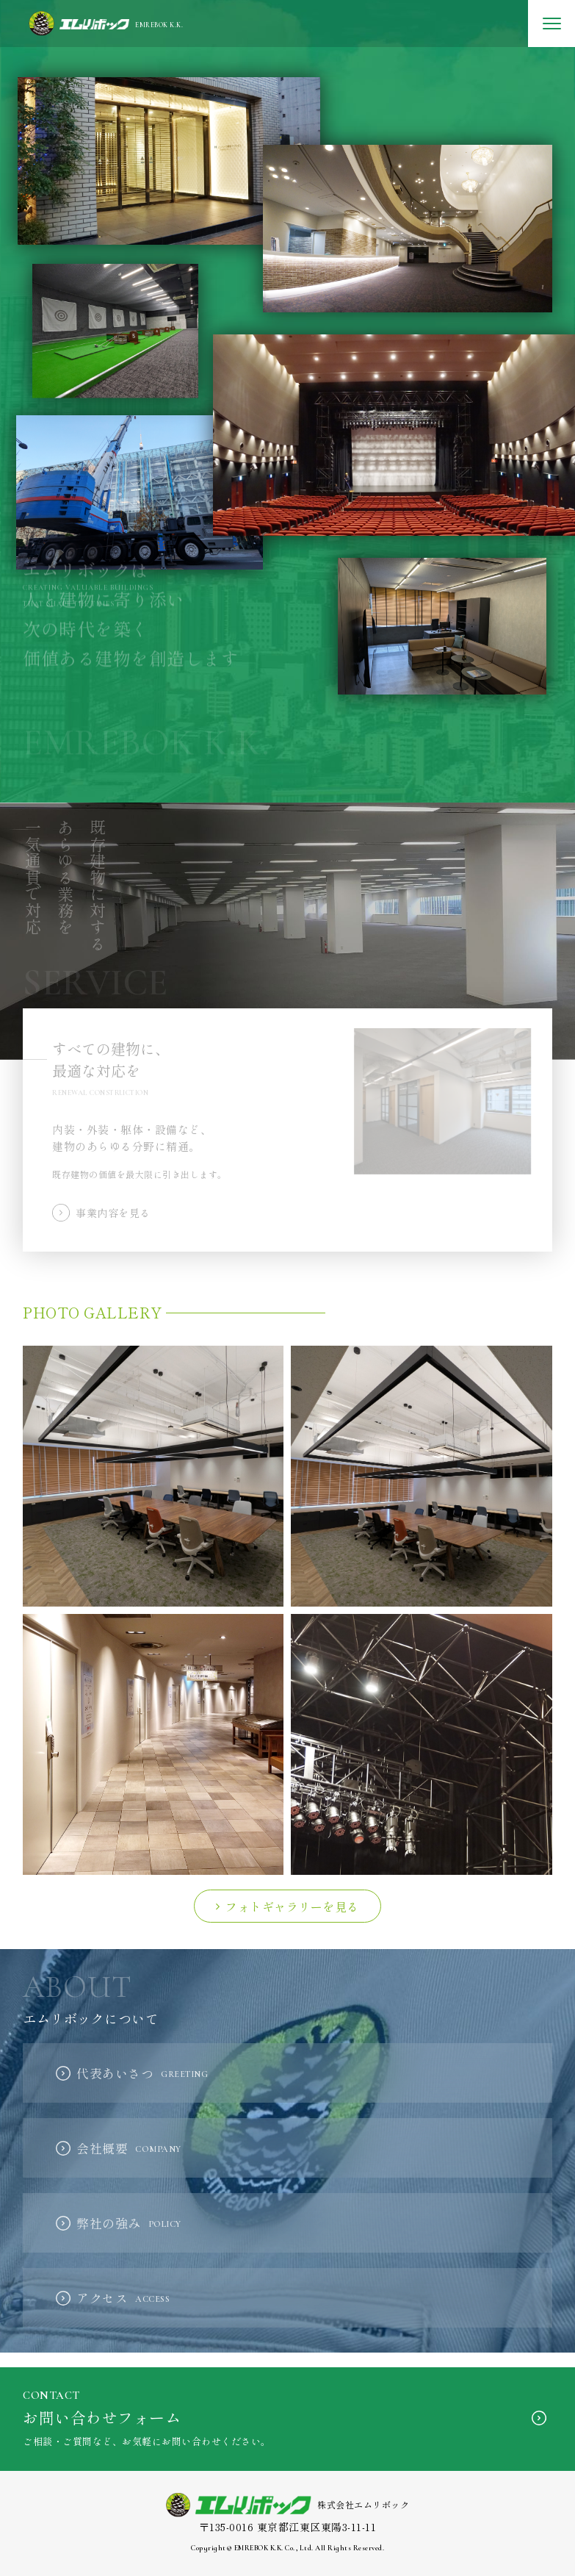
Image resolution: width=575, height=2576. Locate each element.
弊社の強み (128, 2223)
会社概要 (128, 2148)
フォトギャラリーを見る (292, 1906)
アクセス (123, 2298)
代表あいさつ (142, 2073)
